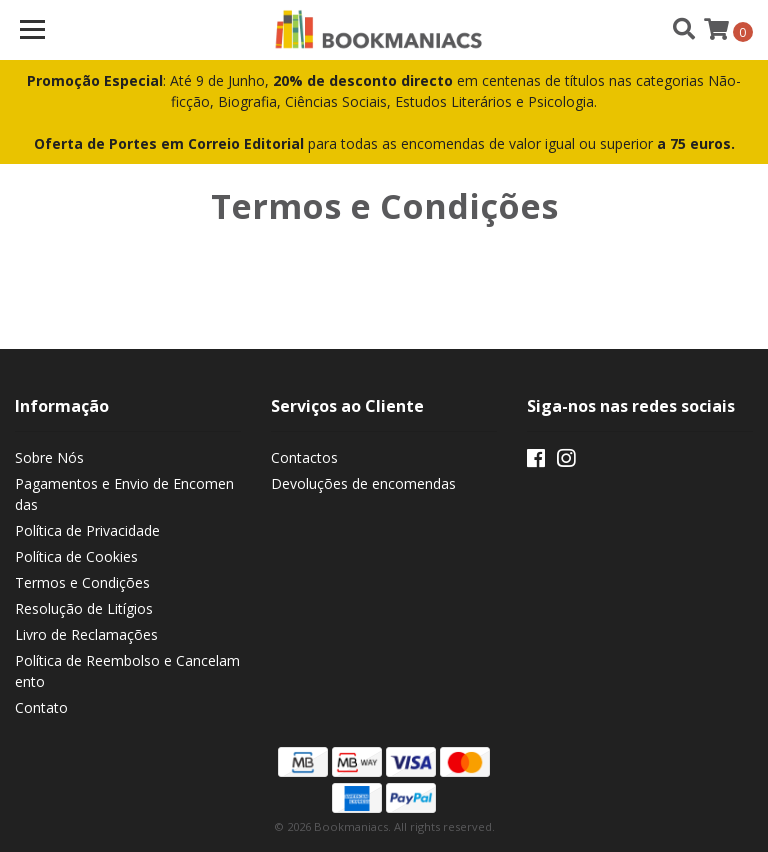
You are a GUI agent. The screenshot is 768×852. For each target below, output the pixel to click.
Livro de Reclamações (86, 634)
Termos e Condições (82, 582)
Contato (41, 707)
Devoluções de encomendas (363, 483)
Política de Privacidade (87, 530)
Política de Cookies (76, 556)
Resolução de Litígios (84, 608)
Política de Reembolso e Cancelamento (127, 671)
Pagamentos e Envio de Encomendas (124, 494)
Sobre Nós (49, 457)
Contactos (304, 457)
